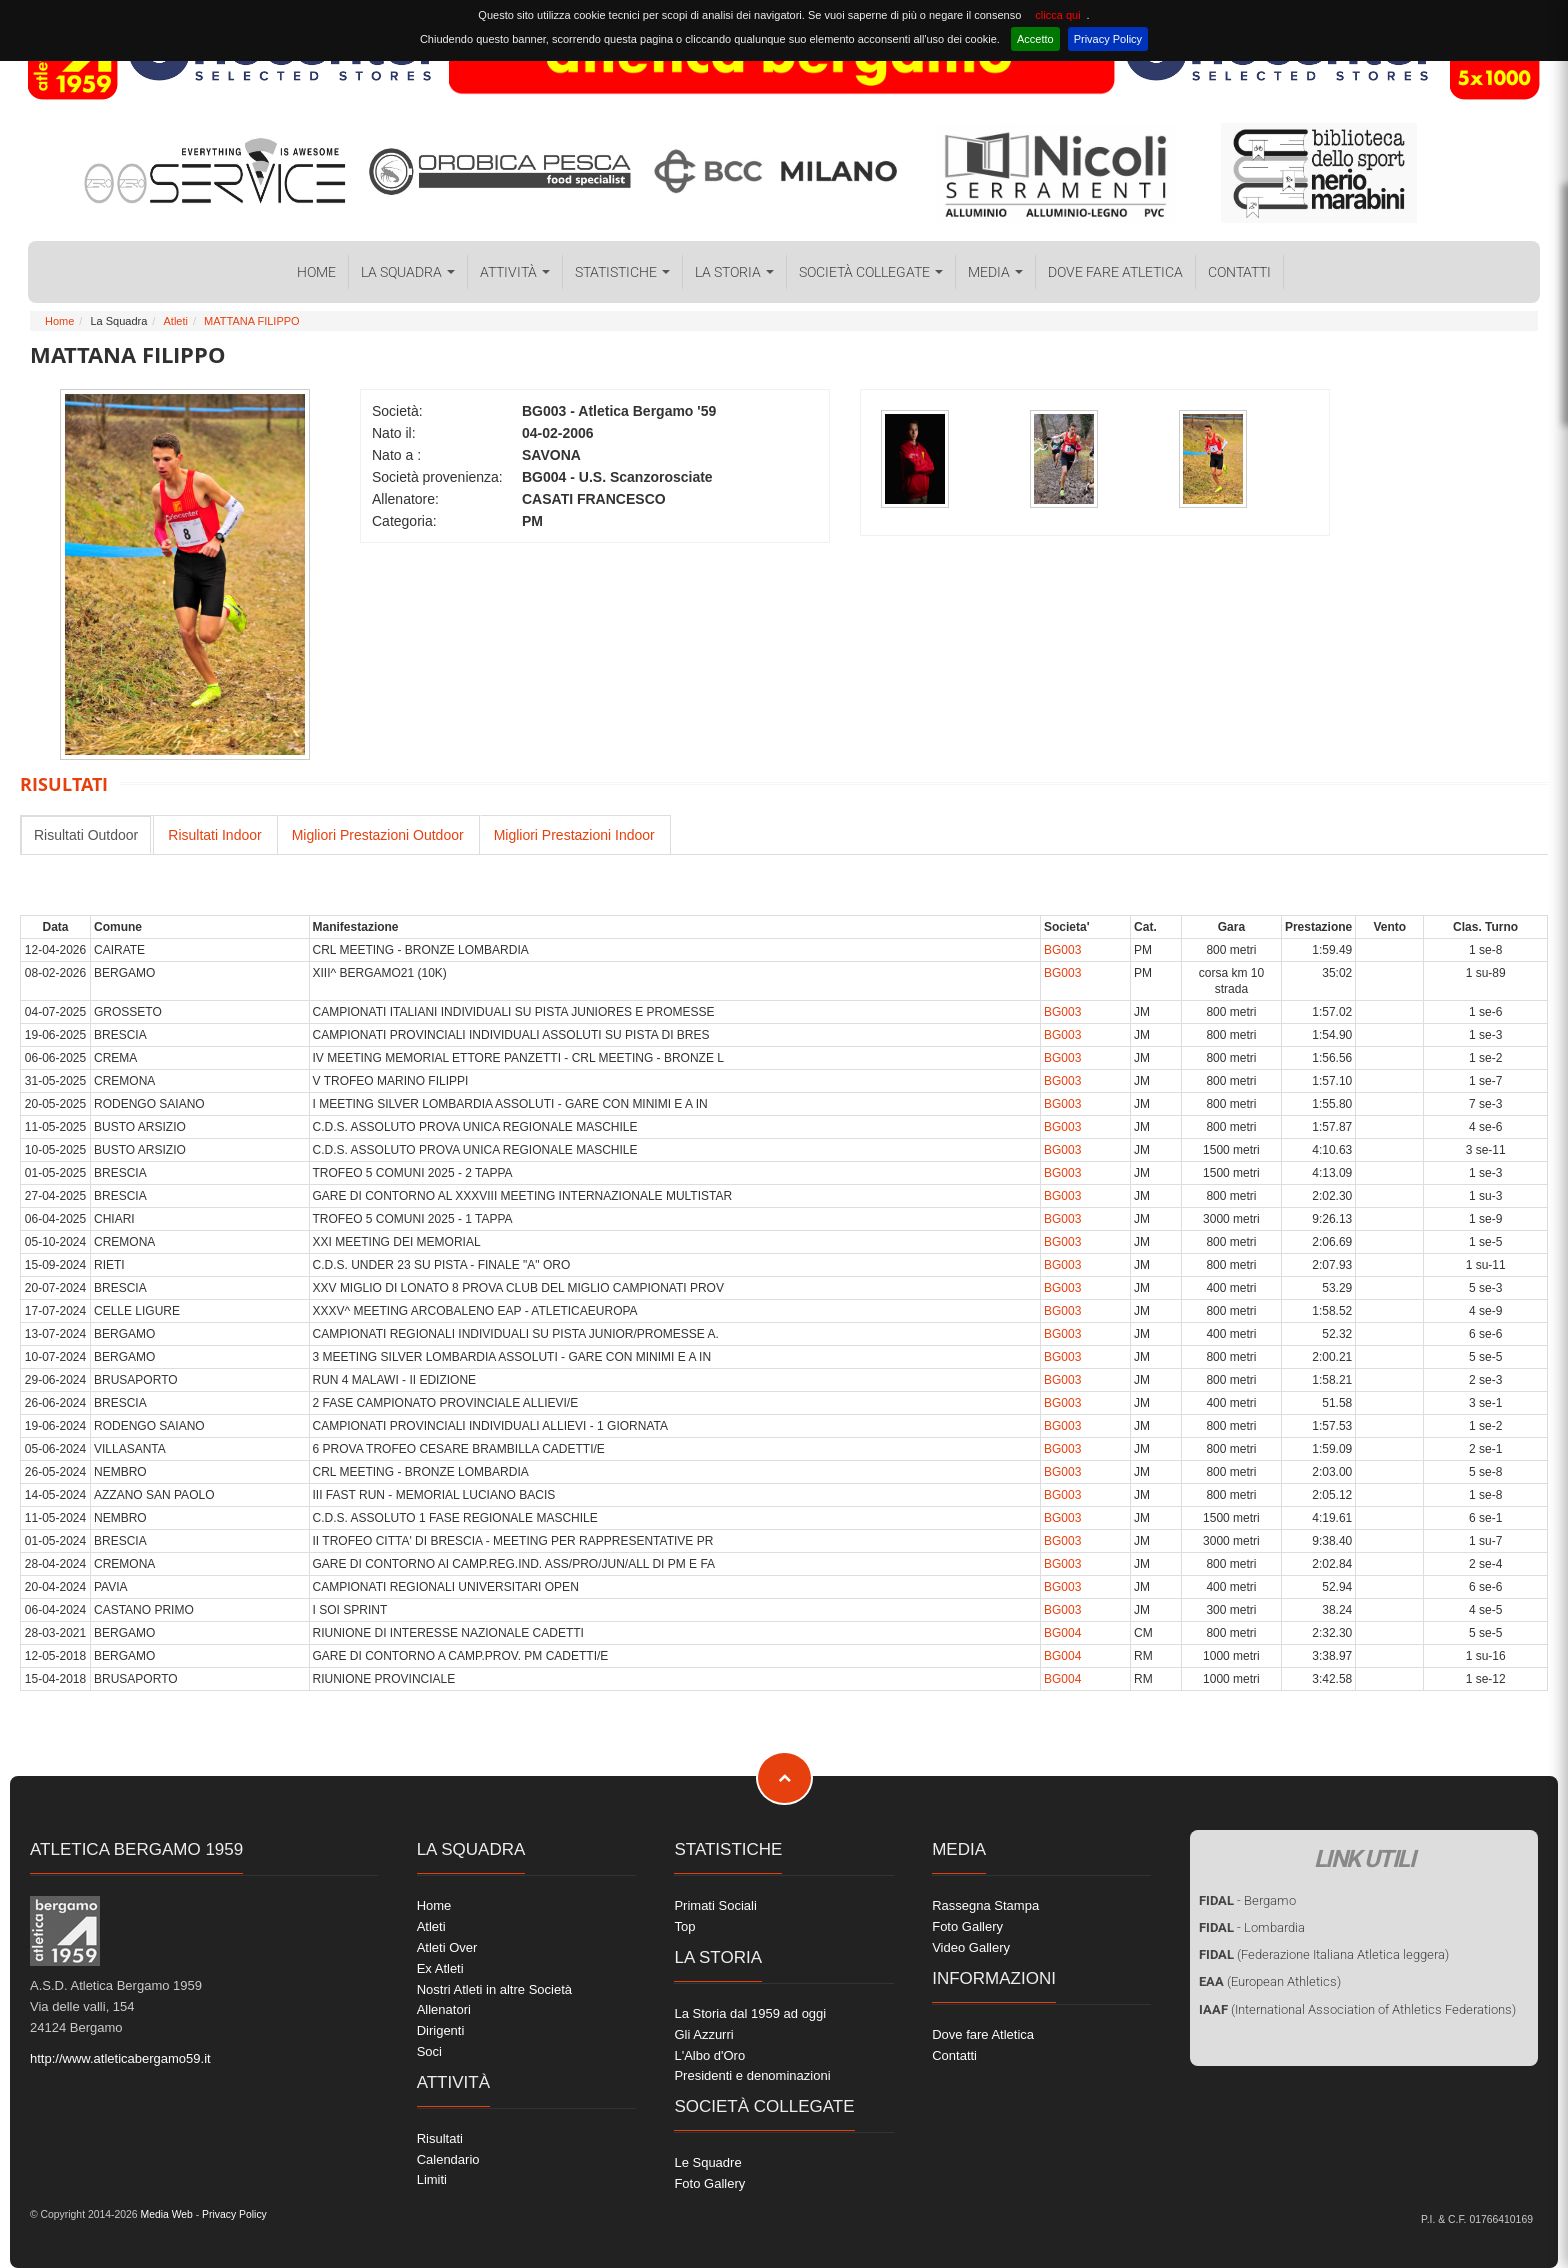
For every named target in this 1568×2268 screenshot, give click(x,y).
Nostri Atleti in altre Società (494, 1989)
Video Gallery (971, 1947)
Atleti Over (447, 1947)
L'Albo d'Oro (709, 2055)
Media (995, 272)
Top (684, 1926)
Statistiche (622, 272)
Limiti (432, 2179)
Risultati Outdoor (86, 835)
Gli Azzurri (703, 2034)
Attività (515, 272)
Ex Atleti (440, 1968)
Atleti (175, 321)
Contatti (1239, 272)
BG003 (1062, 950)
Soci (429, 2051)
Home (316, 272)
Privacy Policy (1108, 39)
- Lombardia (1252, 1927)
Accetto (1035, 39)
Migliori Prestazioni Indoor (574, 835)
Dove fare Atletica (1115, 272)
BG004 (1062, 1633)
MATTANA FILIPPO (252, 321)
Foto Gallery (709, 2183)
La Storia (734, 272)
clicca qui (1057, 15)
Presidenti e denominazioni (752, 2075)
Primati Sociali (715, 1905)
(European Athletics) (1270, 1981)
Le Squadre (707, 2162)
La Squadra (408, 272)
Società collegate (871, 272)
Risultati (440, 2138)
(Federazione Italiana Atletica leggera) (1324, 1954)
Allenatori (444, 2009)
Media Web (165, 2214)
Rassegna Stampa (985, 1905)
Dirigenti (441, 2030)
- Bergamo (1247, 1900)
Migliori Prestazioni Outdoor (378, 835)
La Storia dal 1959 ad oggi (750, 2013)
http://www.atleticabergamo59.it (120, 2058)
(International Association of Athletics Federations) (1357, 2009)
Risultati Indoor (214, 835)
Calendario (448, 2159)
